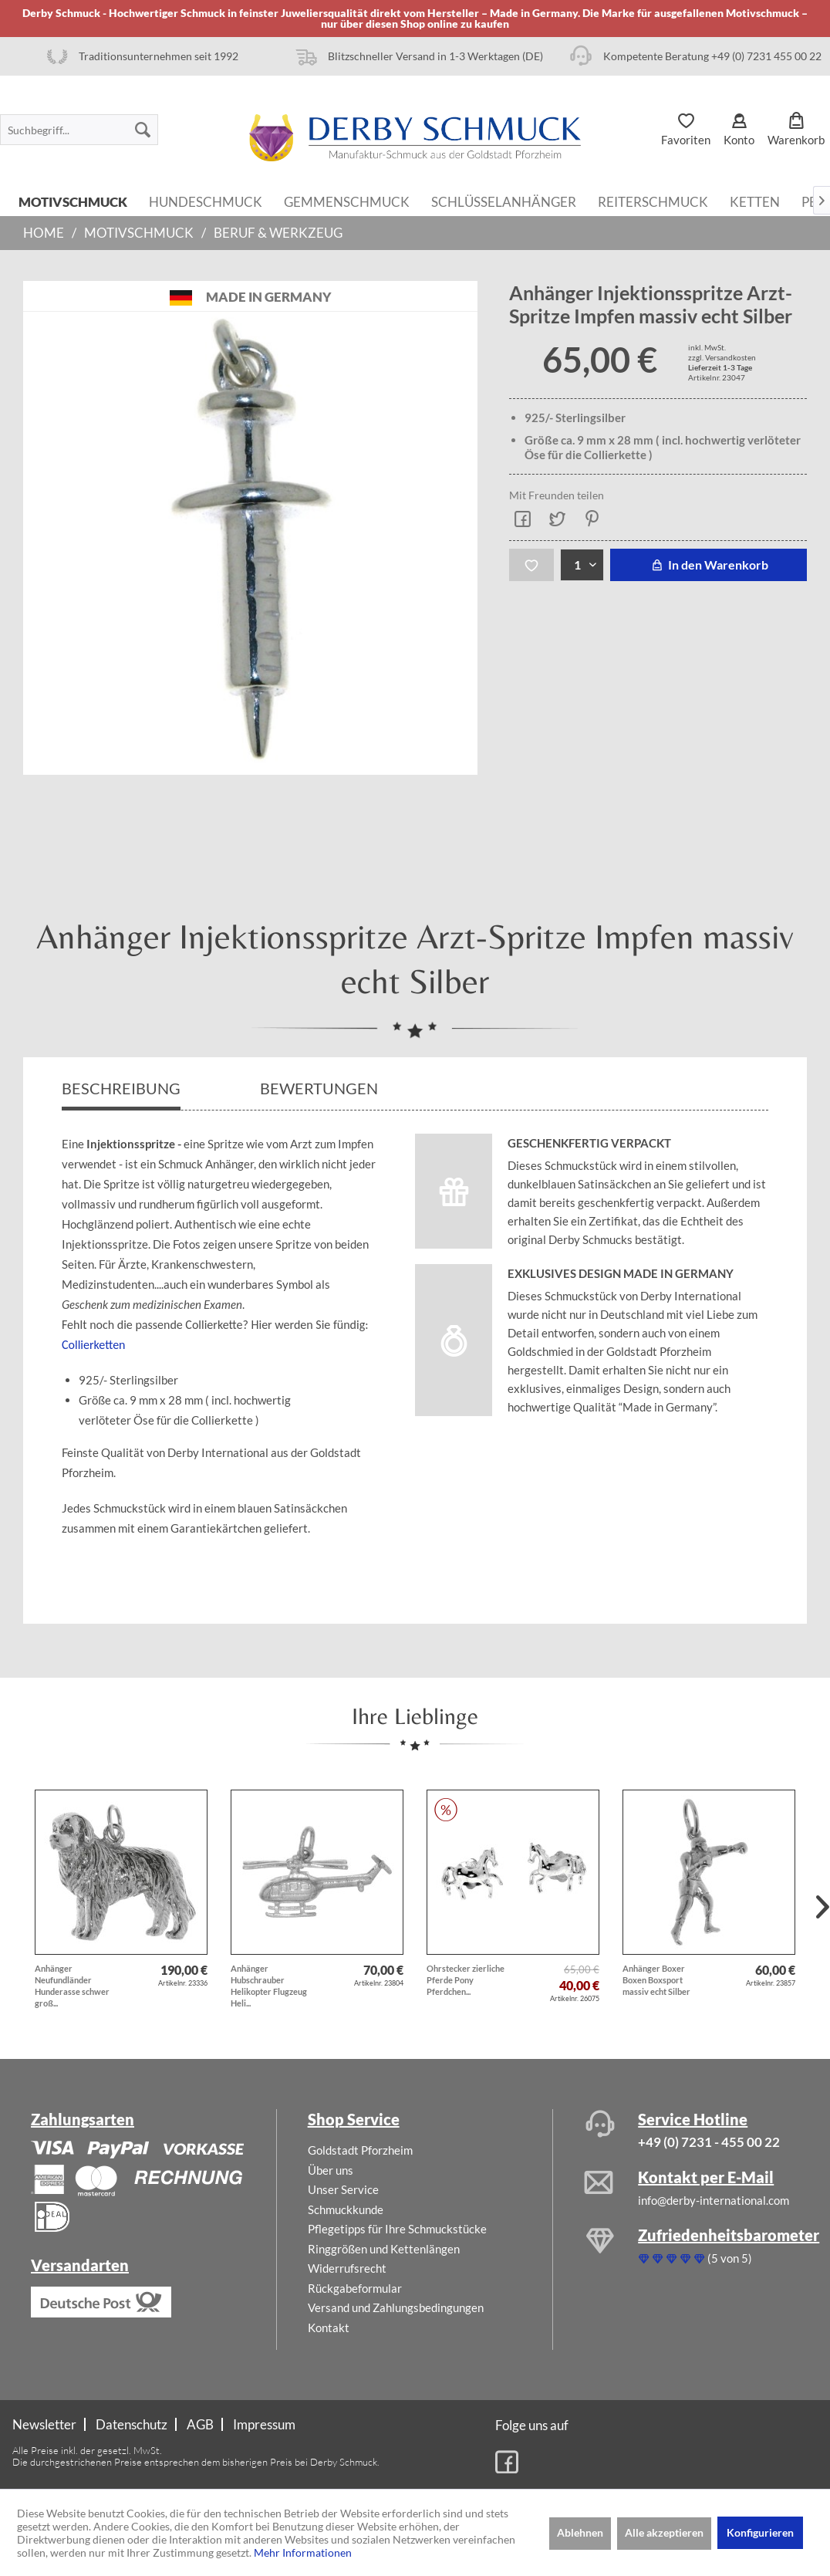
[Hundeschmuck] (205, 200)
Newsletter (44, 2424)
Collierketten (94, 1344)
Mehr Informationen (303, 2552)
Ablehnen (580, 2532)
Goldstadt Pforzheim (360, 2150)
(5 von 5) (695, 2258)
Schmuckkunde (345, 2209)
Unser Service (343, 2189)
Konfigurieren (760, 2532)
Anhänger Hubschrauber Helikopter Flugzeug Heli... (269, 1985)
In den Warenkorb (708, 564)
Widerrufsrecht (347, 2268)
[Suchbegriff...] (79, 129)
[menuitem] (79, 129)
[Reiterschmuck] (653, 200)
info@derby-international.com (713, 2200)
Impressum (264, 2424)
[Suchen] (142, 129)
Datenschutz (131, 2424)
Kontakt (328, 2327)
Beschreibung (121, 1088)
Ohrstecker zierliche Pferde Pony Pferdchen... (465, 1979)
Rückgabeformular (355, 2288)
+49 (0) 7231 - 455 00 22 (709, 2142)
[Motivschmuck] (73, 200)
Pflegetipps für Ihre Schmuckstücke (397, 2229)
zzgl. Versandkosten (722, 357)
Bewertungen (320, 1088)
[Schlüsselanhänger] (503, 200)
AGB (200, 2424)
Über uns (330, 2170)
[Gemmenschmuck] (346, 200)
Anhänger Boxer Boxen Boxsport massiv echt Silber (656, 1979)
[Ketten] (755, 200)
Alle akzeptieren (664, 2532)
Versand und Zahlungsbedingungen (396, 2307)
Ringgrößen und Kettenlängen (384, 2249)
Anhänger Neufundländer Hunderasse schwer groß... (72, 1985)
